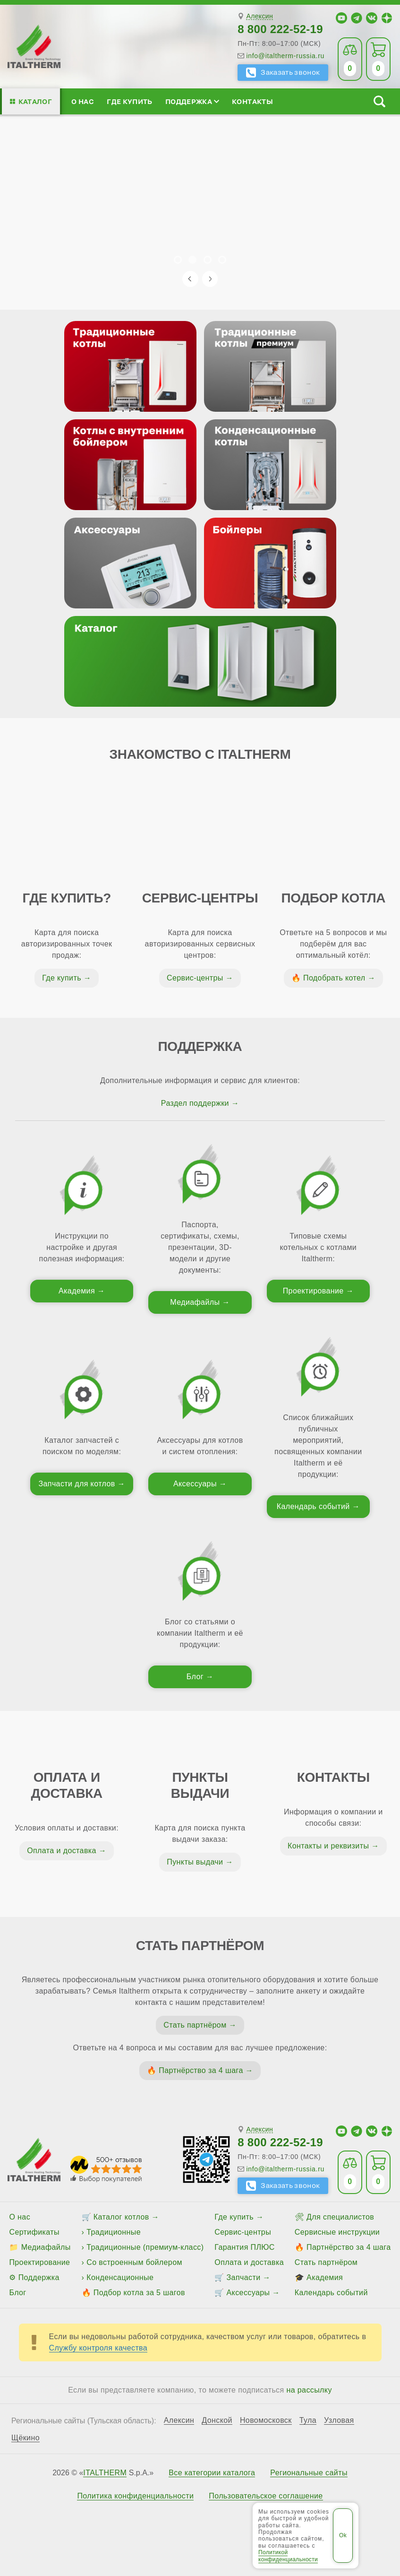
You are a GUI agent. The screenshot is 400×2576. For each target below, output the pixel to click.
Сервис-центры (195, 978)
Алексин (259, 16)
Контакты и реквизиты (328, 1846)
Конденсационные (119, 2277)
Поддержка (192, 101)
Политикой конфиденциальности (288, 2555)
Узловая (339, 2420)
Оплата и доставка (61, 1851)
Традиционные (113, 2232)
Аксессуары (195, 1484)
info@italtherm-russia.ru (285, 56)
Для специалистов (340, 2217)
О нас (82, 101)
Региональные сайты (309, 2473)
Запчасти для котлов (76, 1484)
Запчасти (244, 2277)
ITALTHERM (105, 2473)
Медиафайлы (195, 1302)
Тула (307, 2420)
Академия (77, 1291)
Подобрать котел (334, 978)
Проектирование (313, 1291)
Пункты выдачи (195, 1862)
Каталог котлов (121, 2217)
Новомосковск (266, 2420)
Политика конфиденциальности (135, 2496)
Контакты (252, 101)
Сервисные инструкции (337, 2232)
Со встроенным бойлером (134, 2262)
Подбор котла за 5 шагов (139, 2293)
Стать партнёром (194, 2025)
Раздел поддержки (195, 1103)
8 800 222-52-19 (280, 29)
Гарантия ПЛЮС (244, 2247)
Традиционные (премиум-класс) (145, 2247)
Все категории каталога (212, 2473)
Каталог (35, 101)
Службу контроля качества (98, 2348)
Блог (195, 1677)
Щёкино (25, 2438)
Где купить (129, 101)
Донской (217, 2420)
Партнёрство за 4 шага (201, 2070)
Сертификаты (34, 2232)
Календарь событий (313, 1506)
